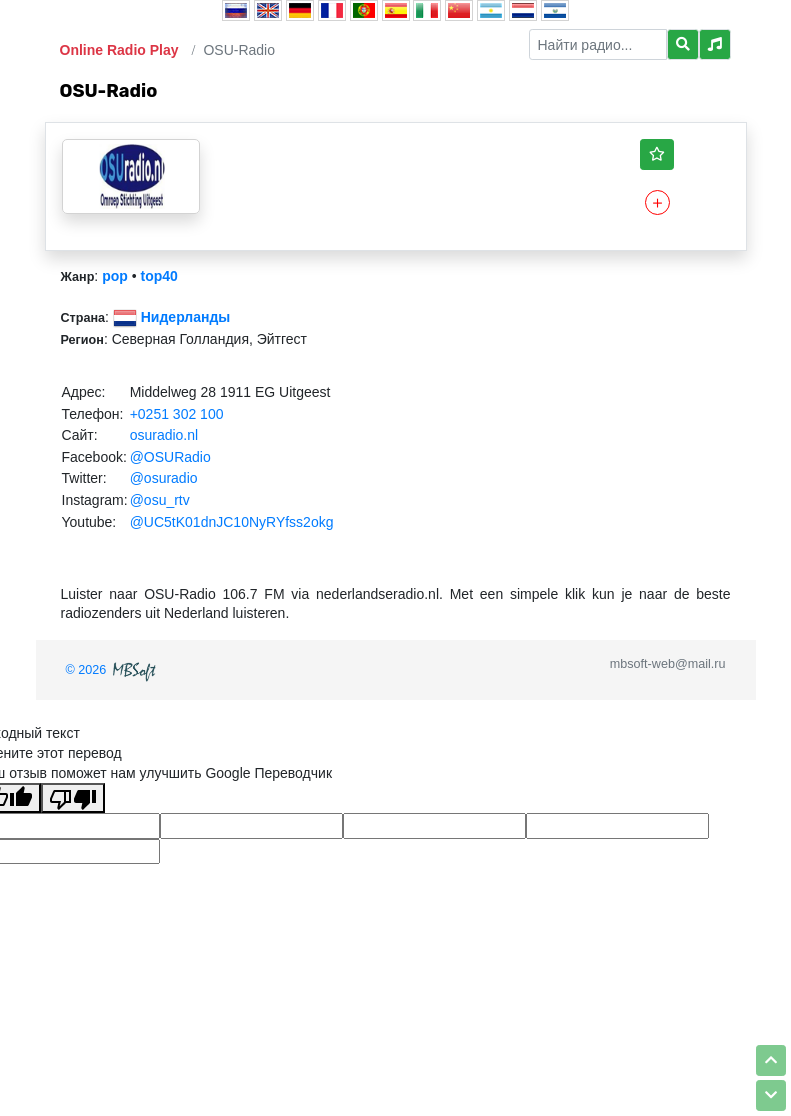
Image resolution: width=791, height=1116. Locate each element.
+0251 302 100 (177, 414)
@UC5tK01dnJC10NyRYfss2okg (232, 522)
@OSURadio (170, 457)
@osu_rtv (160, 500)
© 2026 (113, 670)
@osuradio (164, 478)
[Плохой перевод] (73, 798)
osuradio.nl (164, 435)
